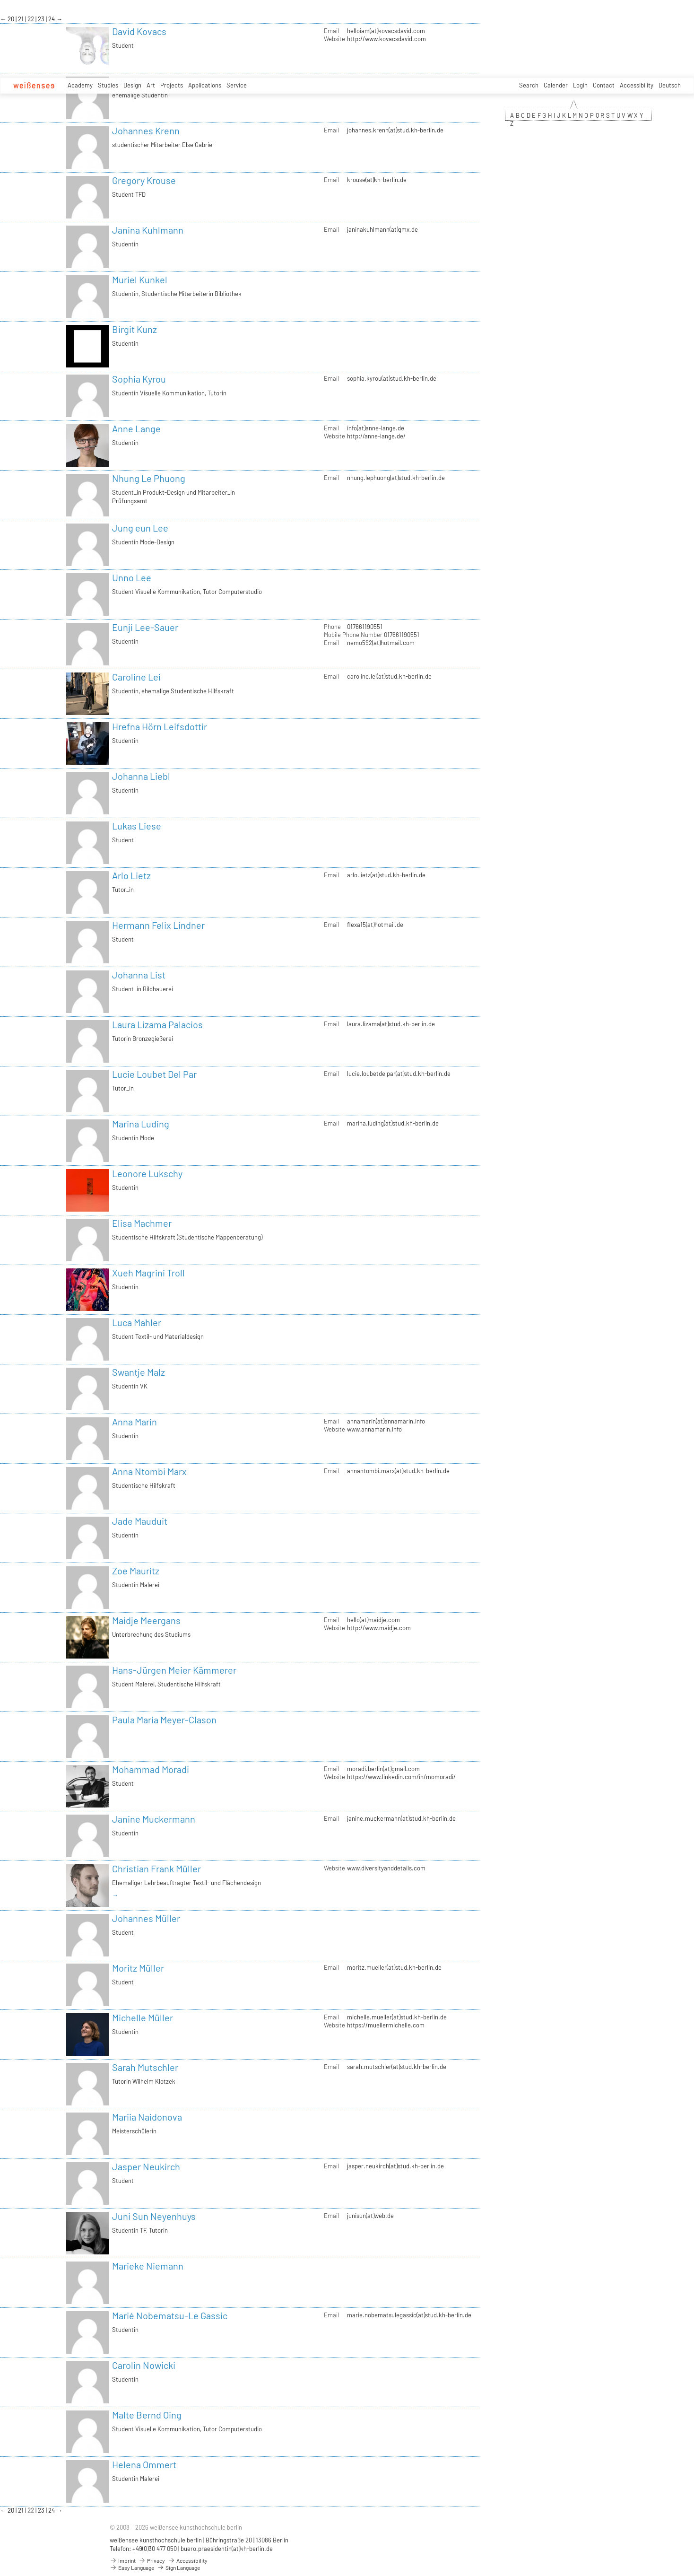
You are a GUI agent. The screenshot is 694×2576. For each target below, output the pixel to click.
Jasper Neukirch (146, 2166)
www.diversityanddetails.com (386, 1868)
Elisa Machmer (142, 1223)
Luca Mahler (136, 1322)
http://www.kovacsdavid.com (386, 39)
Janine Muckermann (153, 1819)
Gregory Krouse (144, 180)
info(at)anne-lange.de (375, 428)
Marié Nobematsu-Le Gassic (169, 2315)
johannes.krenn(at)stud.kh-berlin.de (395, 130)
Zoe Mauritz (135, 1570)
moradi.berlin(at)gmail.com (383, 1769)
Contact (604, 85)
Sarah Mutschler (145, 2067)
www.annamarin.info (374, 1429)
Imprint (123, 2560)
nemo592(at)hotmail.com (381, 642)
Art (151, 85)
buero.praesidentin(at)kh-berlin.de (227, 2548)
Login (580, 85)
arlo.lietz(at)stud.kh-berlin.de (386, 875)
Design (132, 85)
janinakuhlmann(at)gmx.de (382, 229)
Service (236, 85)
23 (42, 19)
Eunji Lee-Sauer (145, 627)
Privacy (152, 2560)
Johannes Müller (146, 1918)
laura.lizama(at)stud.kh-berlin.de (391, 1024)
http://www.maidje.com (379, 1628)
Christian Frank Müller (156, 1868)
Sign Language (178, 2567)
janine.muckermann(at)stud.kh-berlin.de (401, 1818)
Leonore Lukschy (147, 1173)
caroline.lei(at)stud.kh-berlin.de (389, 676)
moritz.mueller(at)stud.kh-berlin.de (394, 1967)
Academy (80, 85)
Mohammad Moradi (150, 1769)
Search (528, 85)
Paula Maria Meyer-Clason (164, 1719)
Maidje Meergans (146, 1620)
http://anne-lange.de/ (376, 436)
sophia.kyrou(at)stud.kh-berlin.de (391, 378)
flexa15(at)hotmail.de (375, 924)
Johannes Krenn (146, 130)
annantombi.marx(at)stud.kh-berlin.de (398, 1471)
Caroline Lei (136, 676)
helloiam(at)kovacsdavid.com (386, 31)
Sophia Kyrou (139, 378)
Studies (108, 85)
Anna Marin (134, 1421)
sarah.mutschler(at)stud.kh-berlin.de (396, 2066)
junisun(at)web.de (370, 2215)
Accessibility (636, 85)
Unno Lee (131, 577)
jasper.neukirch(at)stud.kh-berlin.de (395, 2166)
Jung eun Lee (140, 527)
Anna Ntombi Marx (149, 1471)
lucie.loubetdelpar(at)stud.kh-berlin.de (399, 1073)
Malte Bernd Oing (147, 2414)
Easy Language (132, 2567)
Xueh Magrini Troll (148, 1272)
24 (52, 19)
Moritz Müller (138, 1967)
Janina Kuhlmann (147, 230)
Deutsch (670, 85)
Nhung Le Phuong (148, 478)
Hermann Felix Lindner (158, 925)
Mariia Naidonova (147, 2116)
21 (21, 19)
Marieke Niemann (147, 2265)
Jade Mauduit (139, 1521)
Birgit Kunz (134, 329)
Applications (204, 85)
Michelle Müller (142, 2017)
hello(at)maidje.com (373, 1620)
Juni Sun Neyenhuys (154, 2216)
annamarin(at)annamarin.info (386, 1421)
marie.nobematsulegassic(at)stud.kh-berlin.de (409, 2315)
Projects (171, 85)
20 (12, 19)
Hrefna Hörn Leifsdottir (159, 726)
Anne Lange (136, 428)
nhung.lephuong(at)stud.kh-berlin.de (396, 477)
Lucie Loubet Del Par (154, 1074)
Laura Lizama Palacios (157, 1024)
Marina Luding (140, 1123)
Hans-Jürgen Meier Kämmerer (174, 1670)
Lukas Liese (136, 825)
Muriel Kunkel (139, 279)
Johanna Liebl (141, 776)
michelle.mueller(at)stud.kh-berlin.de (397, 2017)
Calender (556, 85)
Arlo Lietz (131, 875)
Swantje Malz (138, 1372)
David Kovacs (139, 31)
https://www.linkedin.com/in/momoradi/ (401, 1777)
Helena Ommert (144, 2464)
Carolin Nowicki (143, 2365)
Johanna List (138, 974)
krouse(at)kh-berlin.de (377, 179)
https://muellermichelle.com (386, 2025)
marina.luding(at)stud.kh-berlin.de (393, 1123)
